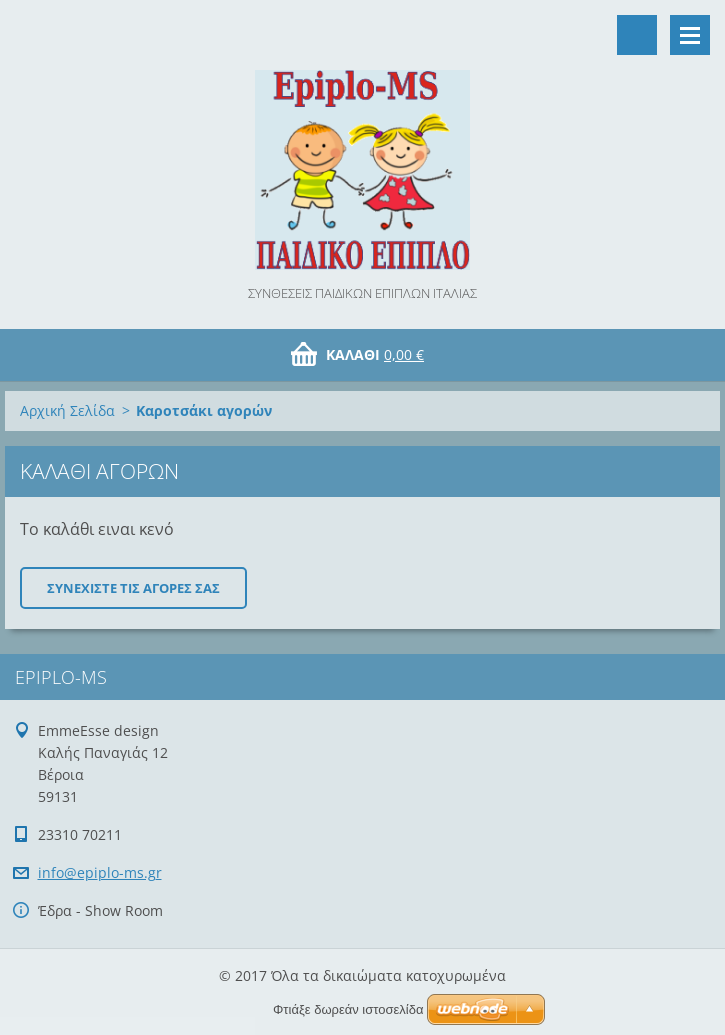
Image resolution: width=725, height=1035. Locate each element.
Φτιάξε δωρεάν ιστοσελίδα (348, 1009)
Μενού (690, 35)
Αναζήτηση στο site (637, 35)
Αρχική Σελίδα (67, 410)
